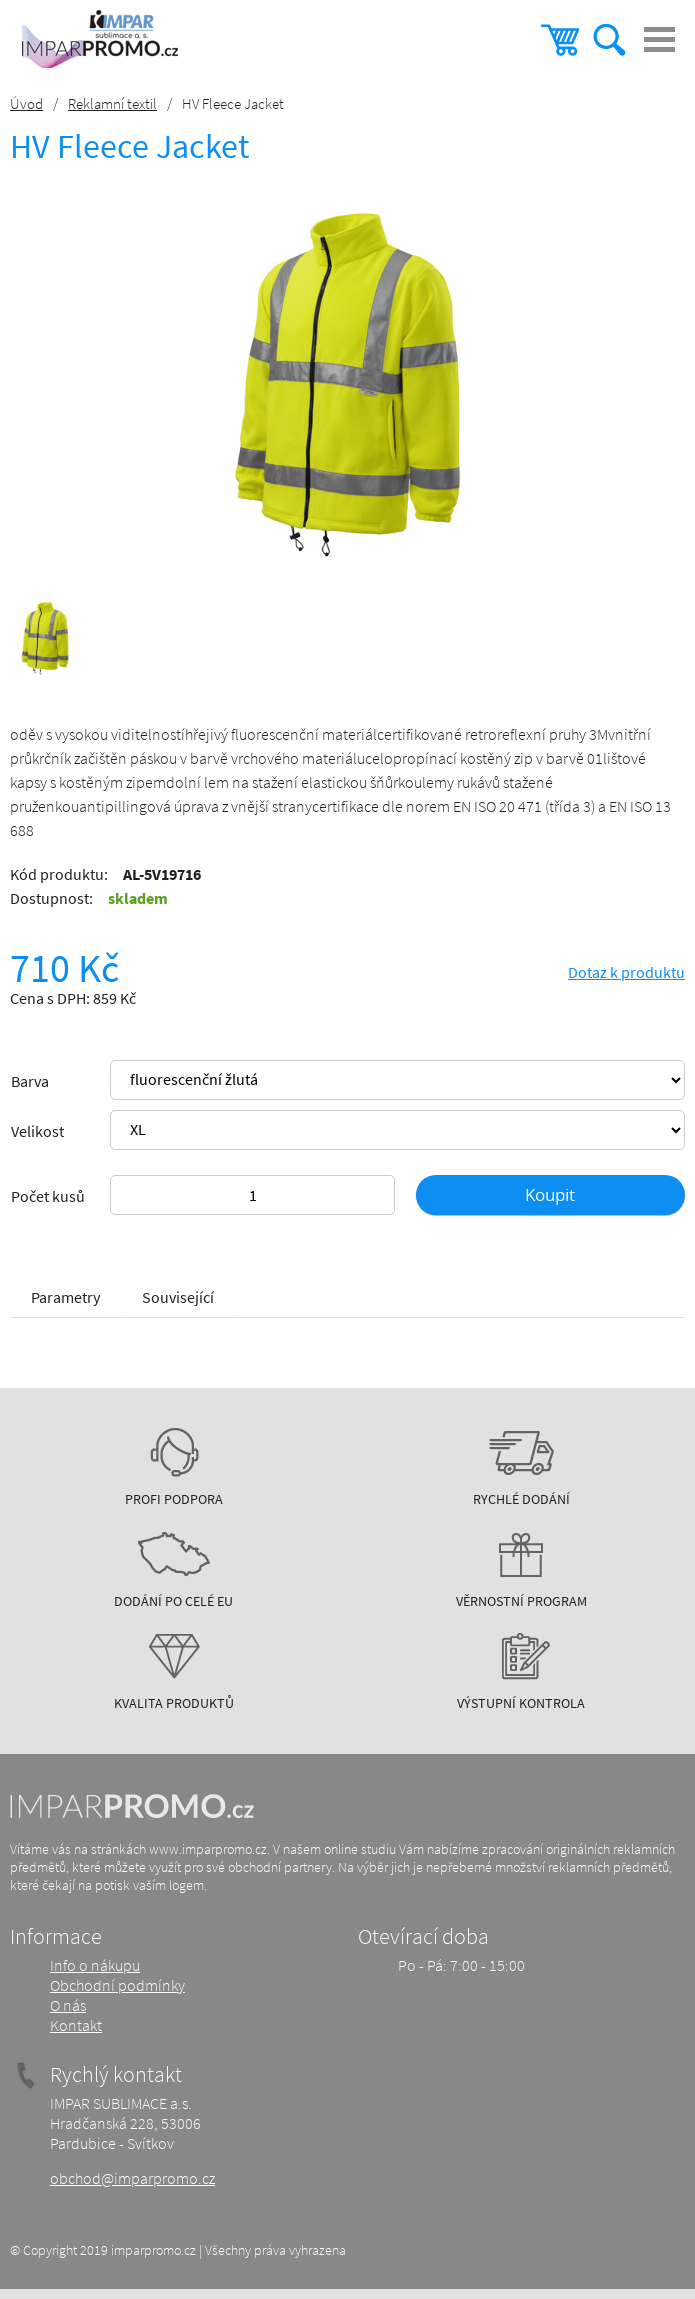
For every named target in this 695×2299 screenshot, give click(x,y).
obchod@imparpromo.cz (132, 2178)
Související (178, 1297)
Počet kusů (48, 1196)
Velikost (37, 1131)
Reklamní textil (112, 103)
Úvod (26, 103)
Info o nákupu (95, 1965)
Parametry (65, 1297)
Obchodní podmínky (117, 1985)
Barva (30, 1081)
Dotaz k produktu (626, 972)
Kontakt (76, 2025)
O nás (68, 2005)
